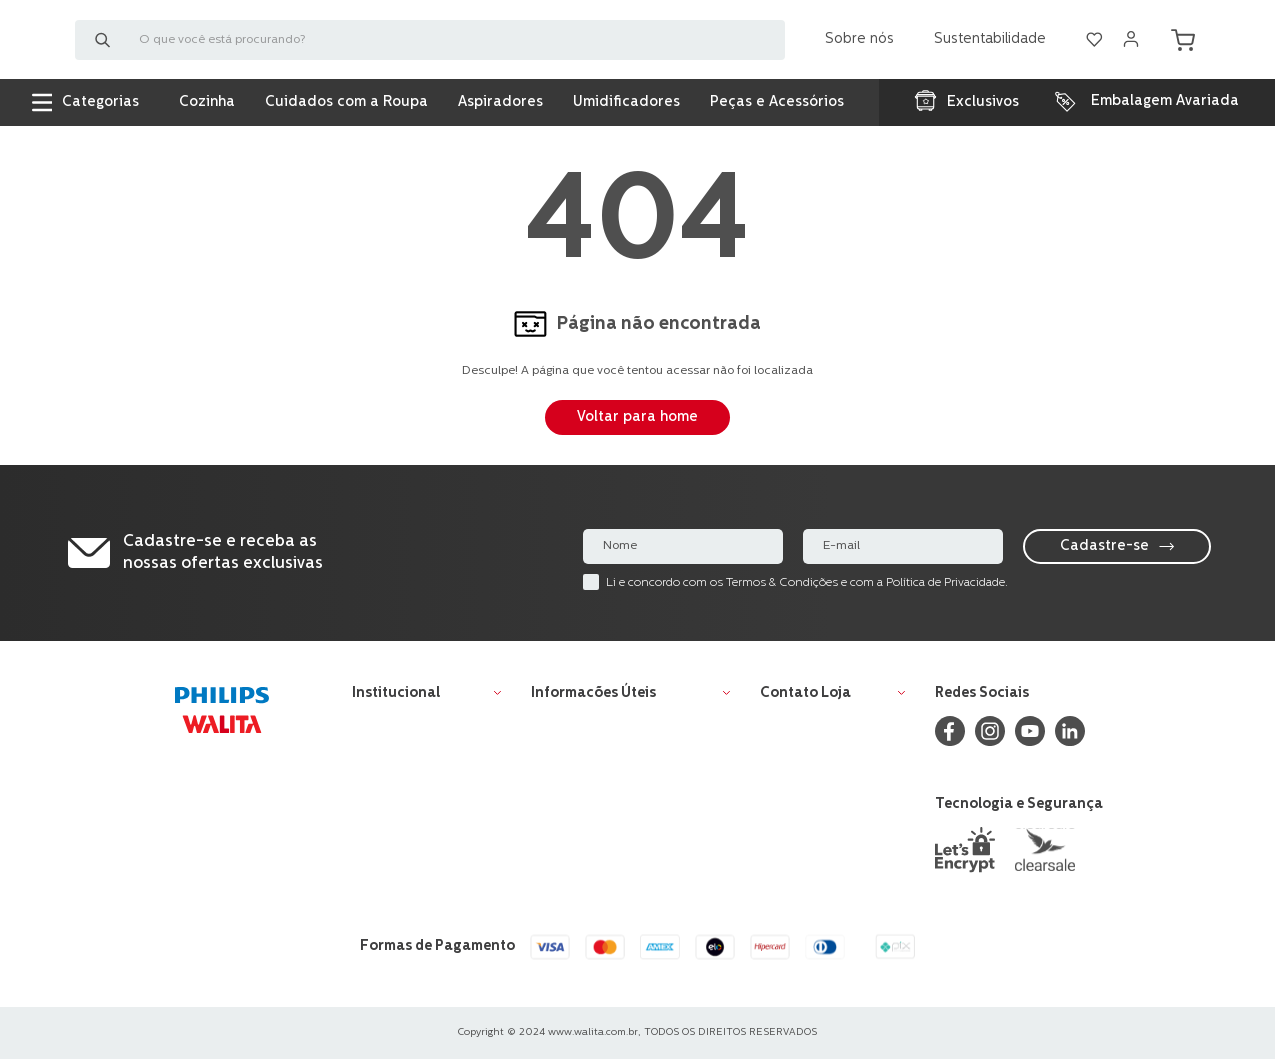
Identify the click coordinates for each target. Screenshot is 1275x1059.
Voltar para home (637, 417)
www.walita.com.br (593, 1032)
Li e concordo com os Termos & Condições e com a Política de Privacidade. (807, 583)
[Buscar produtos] (107, 45)
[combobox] (430, 45)
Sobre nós (859, 44)
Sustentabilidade (990, 44)
